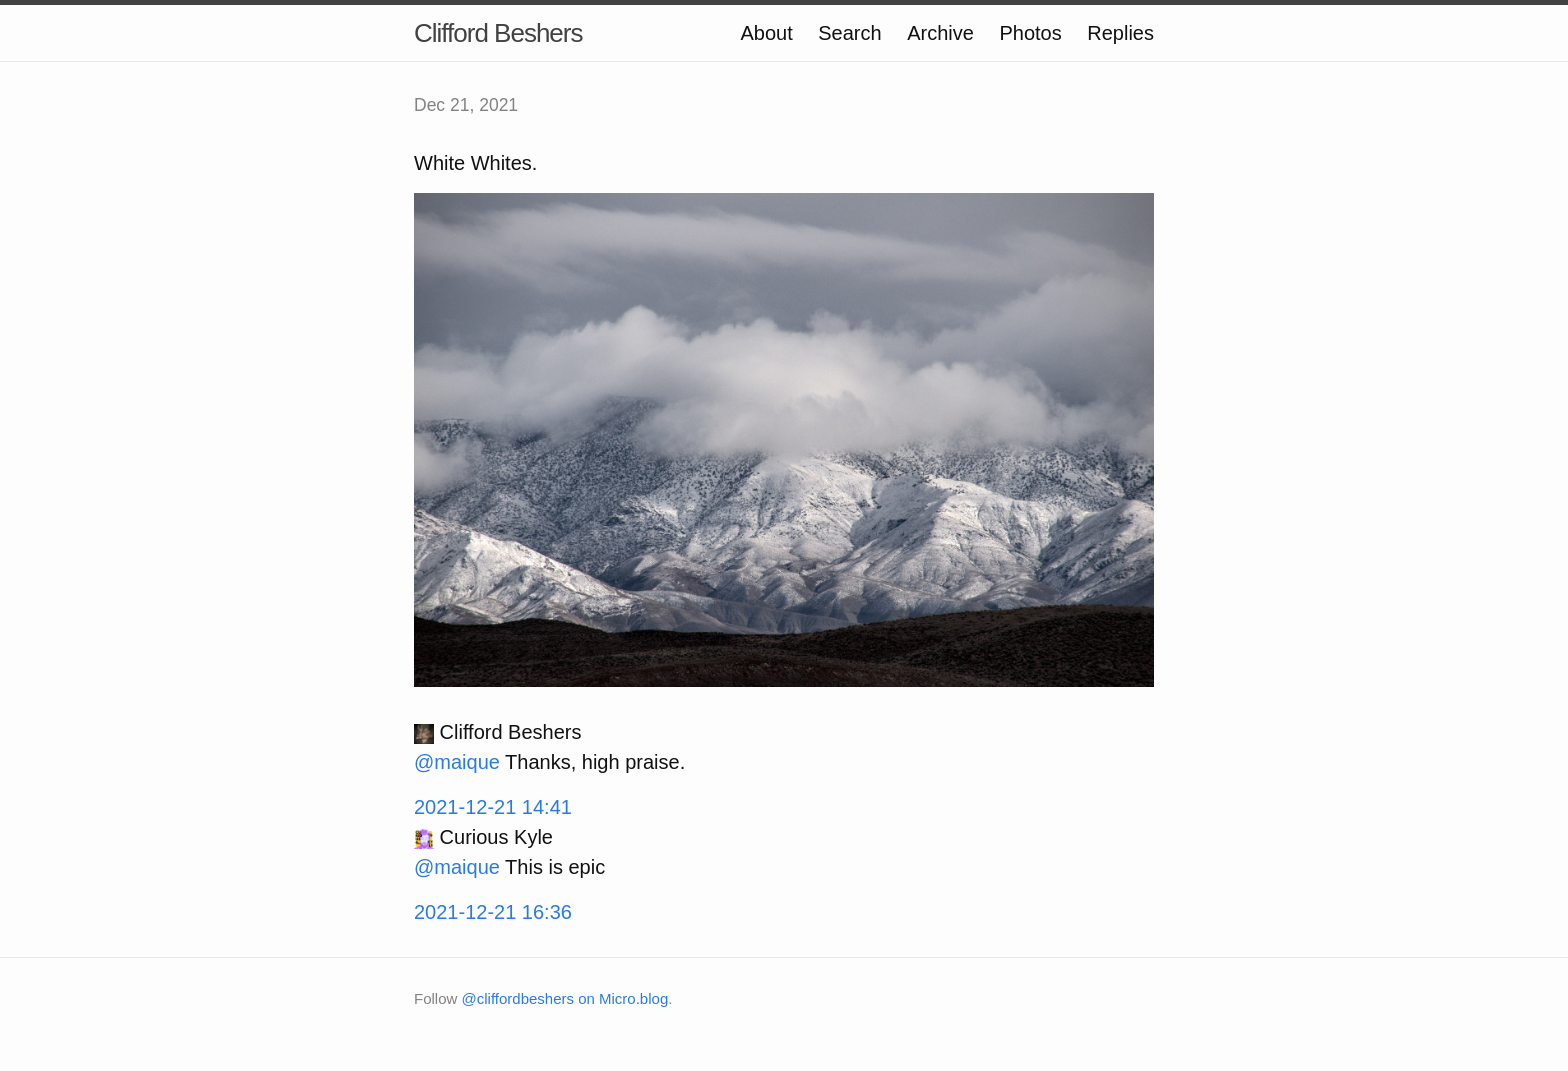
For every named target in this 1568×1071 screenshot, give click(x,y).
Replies (1120, 33)
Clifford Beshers (498, 33)
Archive (940, 33)
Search (849, 33)
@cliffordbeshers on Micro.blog (565, 998)
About (766, 33)
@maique (457, 762)
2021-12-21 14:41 (493, 807)
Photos (1030, 33)
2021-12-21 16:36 (493, 912)
